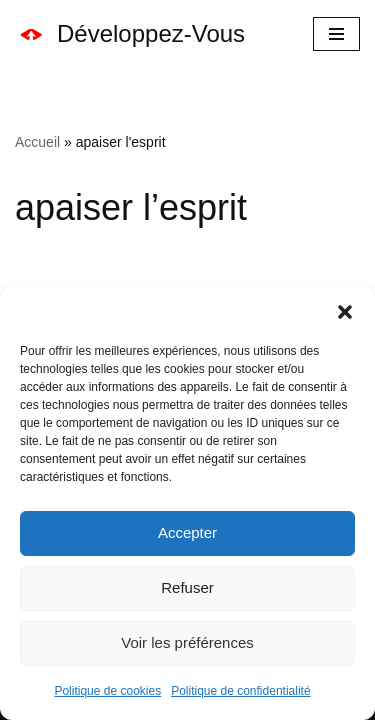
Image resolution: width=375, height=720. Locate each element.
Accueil (37, 142)
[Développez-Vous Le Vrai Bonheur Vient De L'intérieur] (130, 34)
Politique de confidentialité (240, 691)
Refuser (187, 587)
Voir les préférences (187, 642)
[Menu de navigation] (336, 34)
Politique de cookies (107, 691)
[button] (345, 312)
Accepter (187, 532)
